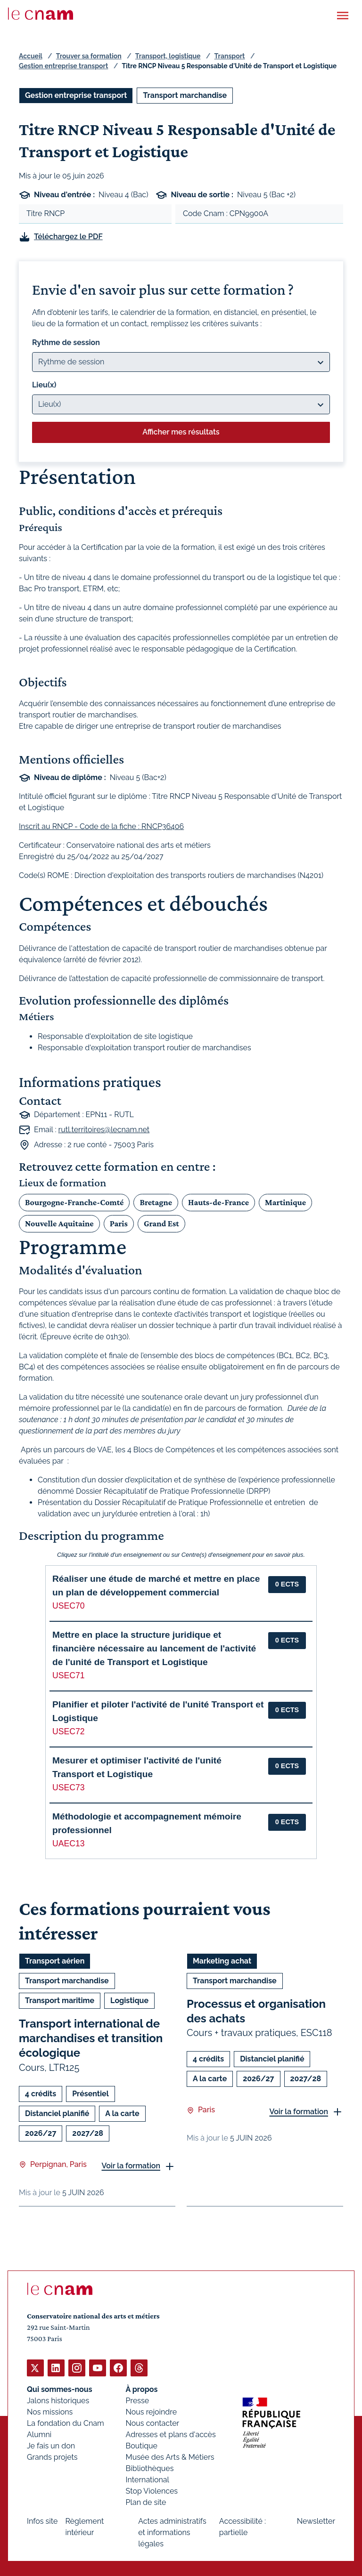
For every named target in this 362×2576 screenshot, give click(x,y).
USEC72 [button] (68, 1731)
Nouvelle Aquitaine (59, 1223)
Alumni (39, 2434)
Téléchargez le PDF (68, 236)
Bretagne (156, 1202)
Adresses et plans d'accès (171, 2434)
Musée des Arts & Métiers (170, 2456)
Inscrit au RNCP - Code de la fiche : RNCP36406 (101, 825)
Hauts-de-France (218, 1202)
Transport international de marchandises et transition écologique (91, 2038)
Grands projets (52, 2456)
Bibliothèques (150, 2467)
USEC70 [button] (68, 1605)
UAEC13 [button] (68, 1843)
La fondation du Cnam (65, 2422)
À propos (142, 2388)
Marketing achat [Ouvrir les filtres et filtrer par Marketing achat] (222, 1960)
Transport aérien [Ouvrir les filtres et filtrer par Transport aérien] (54, 1960)
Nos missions (50, 2411)
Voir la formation (130, 2165)
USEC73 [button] (68, 1787)
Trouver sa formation (89, 56)
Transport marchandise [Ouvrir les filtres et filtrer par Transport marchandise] (185, 95)
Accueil (30, 56)
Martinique (285, 1202)
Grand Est (161, 1223)
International (147, 2479)
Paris (119, 1223)
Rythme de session (66, 342)
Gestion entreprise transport (63, 66)
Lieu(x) (44, 384)
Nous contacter (153, 2422)
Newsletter (316, 2520)
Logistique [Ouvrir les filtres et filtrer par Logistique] (129, 2000)
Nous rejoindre (151, 2411)
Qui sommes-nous (59, 2388)
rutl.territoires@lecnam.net (104, 1129)
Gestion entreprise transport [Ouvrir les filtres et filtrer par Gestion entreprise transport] (76, 95)
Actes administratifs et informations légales (172, 2532)
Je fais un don (51, 2445)
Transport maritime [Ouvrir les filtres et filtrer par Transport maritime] (59, 2000)
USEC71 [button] (68, 1675)
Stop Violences (152, 2490)
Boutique (141, 2445)
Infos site (42, 2520)
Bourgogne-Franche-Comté (74, 1202)
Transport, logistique (168, 56)
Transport (229, 56)
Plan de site (146, 2501)
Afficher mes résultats (180, 431)
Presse (137, 2400)
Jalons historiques (58, 2400)
